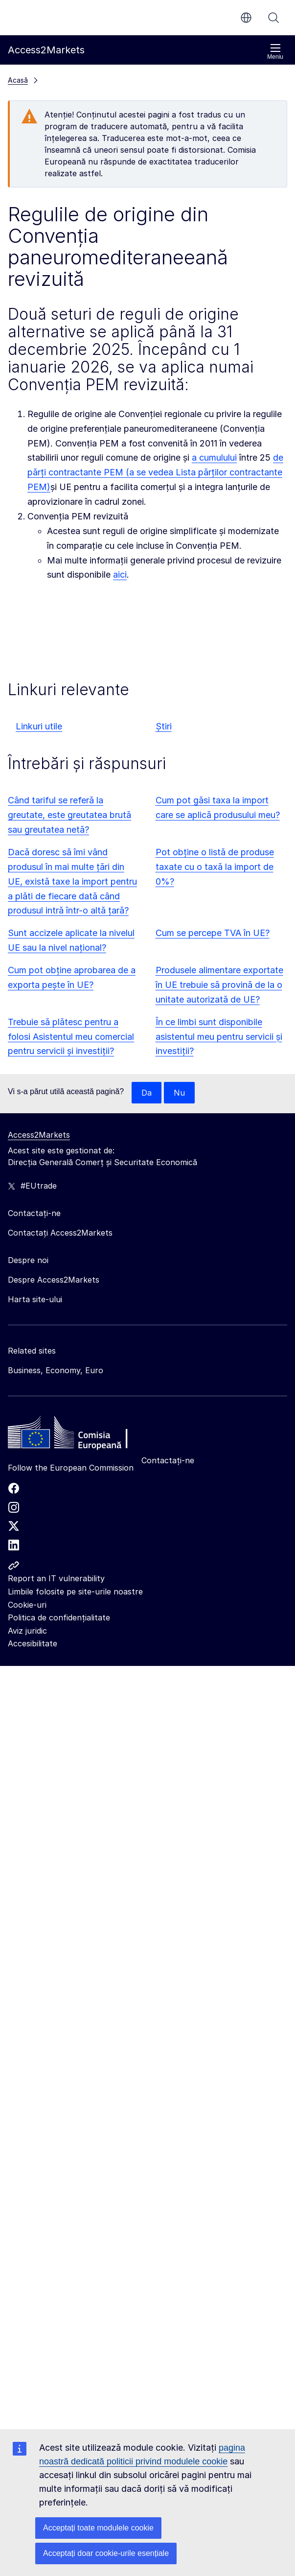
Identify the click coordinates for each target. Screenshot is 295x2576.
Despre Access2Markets (53, 1280)
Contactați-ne (167, 1460)
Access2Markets (39, 1135)
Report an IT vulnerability (56, 1578)
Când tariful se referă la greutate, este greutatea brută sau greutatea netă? (69, 815)
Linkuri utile (39, 726)
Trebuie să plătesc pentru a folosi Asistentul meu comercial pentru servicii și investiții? (71, 1036)
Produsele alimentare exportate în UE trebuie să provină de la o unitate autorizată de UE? (219, 985)
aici (120, 574)
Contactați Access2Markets (60, 1233)
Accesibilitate (32, 1643)
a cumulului (214, 457)
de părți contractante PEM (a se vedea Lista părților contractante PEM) (155, 472)
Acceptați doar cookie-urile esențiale (106, 2553)
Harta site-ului (35, 1299)
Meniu (275, 51)
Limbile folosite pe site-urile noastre (75, 1591)
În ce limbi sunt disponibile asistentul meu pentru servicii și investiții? (219, 1036)
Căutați (273, 17)
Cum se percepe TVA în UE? (213, 933)
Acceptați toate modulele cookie (98, 2528)
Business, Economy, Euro (55, 1370)
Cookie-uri (27, 1605)
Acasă (18, 80)
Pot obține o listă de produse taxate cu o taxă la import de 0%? (215, 867)
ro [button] (246, 17)
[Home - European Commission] (79, 1435)
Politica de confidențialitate (59, 1617)
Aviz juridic (27, 1631)
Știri (164, 726)
